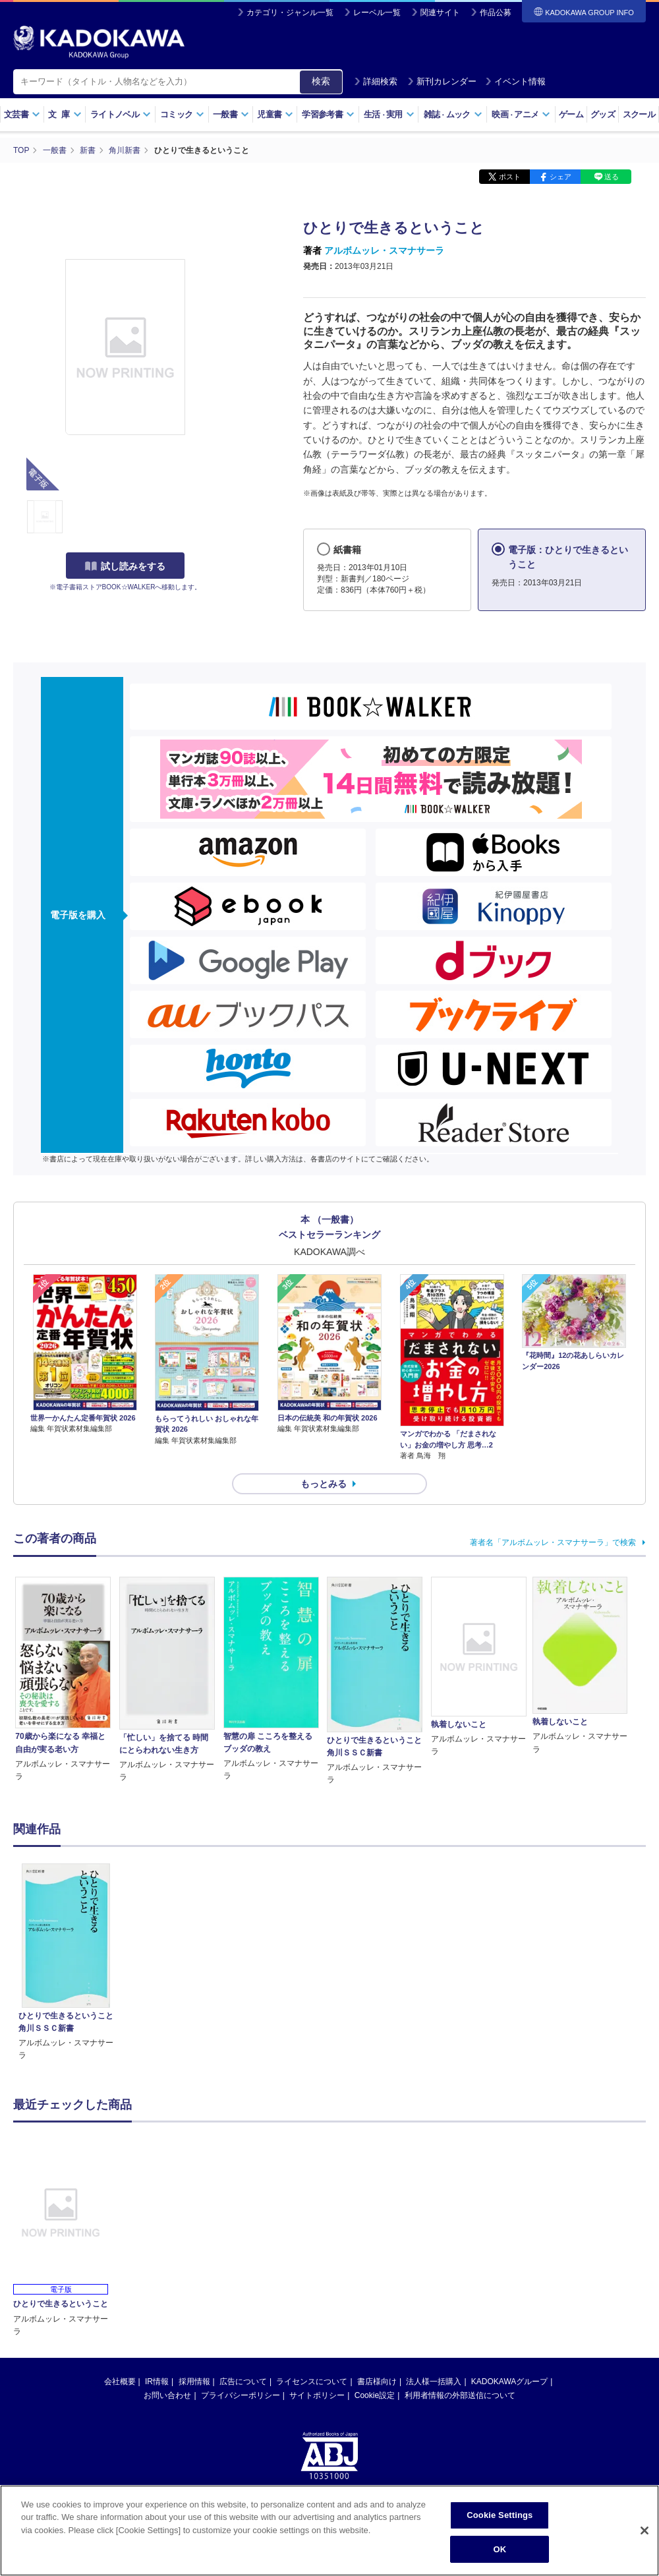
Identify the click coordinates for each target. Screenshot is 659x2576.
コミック (182, 114)
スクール (639, 114)
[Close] (644, 2537)
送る (611, 177)
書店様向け (377, 2381)
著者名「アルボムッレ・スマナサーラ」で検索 (553, 1542)
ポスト (510, 177)
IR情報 (157, 2381)
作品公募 (495, 12)
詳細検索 (375, 81)
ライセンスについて (311, 2381)
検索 (321, 81)
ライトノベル (120, 114)
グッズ (602, 114)
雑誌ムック (453, 114)
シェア (560, 177)
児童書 (275, 114)
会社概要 (120, 2381)
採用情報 (194, 2381)
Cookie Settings (499, 2522)
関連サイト (440, 12)
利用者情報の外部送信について (460, 2395)
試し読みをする (125, 566)
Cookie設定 (375, 2395)
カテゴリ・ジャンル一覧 (289, 12)
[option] (66, 1962)
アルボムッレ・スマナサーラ (384, 250)
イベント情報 (515, 81)
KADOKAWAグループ (509, 2381)
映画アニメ (521, 114)
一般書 (231, 114)
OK (499, 2556)
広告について (243, 2381)
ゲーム (571, 114)
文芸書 (22, 114)
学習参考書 (328, 114)
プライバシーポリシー (240, 2395)
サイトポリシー (317, 2395)
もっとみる (324, 1483)
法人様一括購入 (433, 2381)
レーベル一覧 (377, 12)
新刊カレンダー (441, 81)
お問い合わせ (167, 2395)
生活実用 (389, 114)
